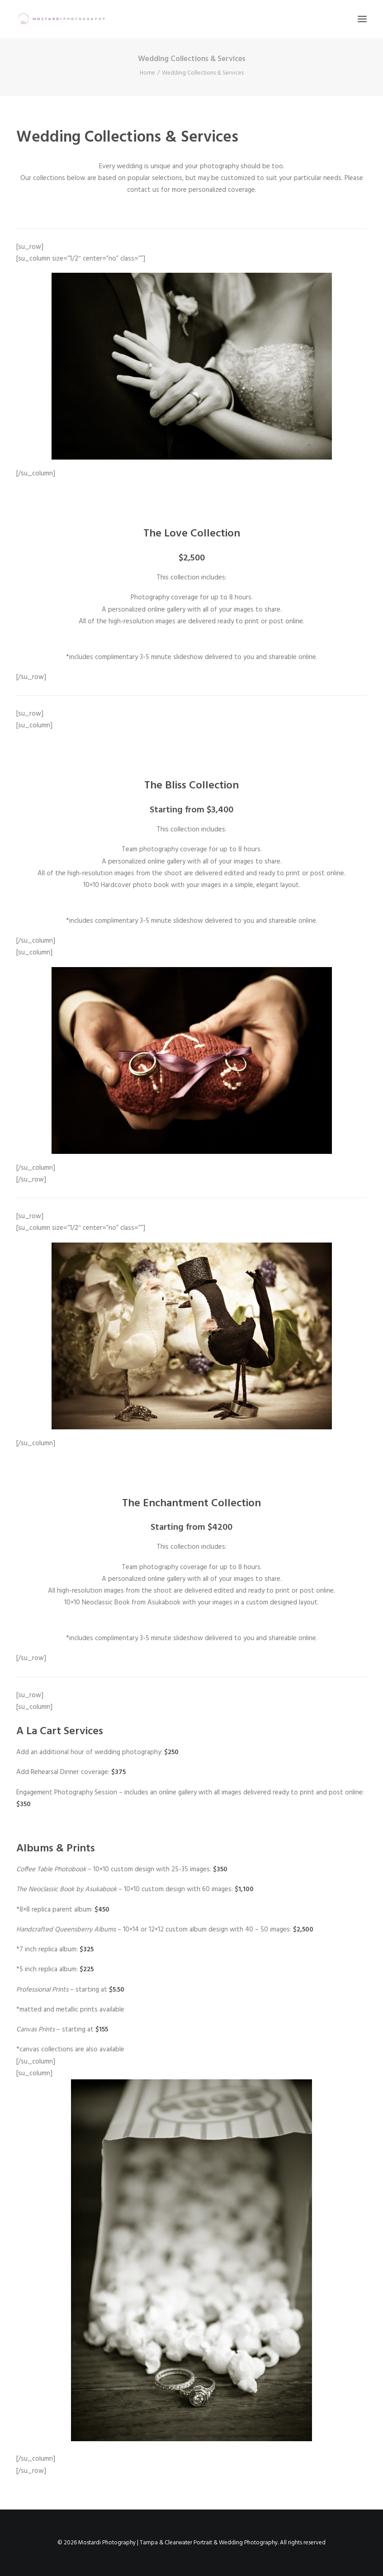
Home (147, 73)
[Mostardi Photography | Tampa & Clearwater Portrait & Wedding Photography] (61, 19)
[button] (362, 19)
